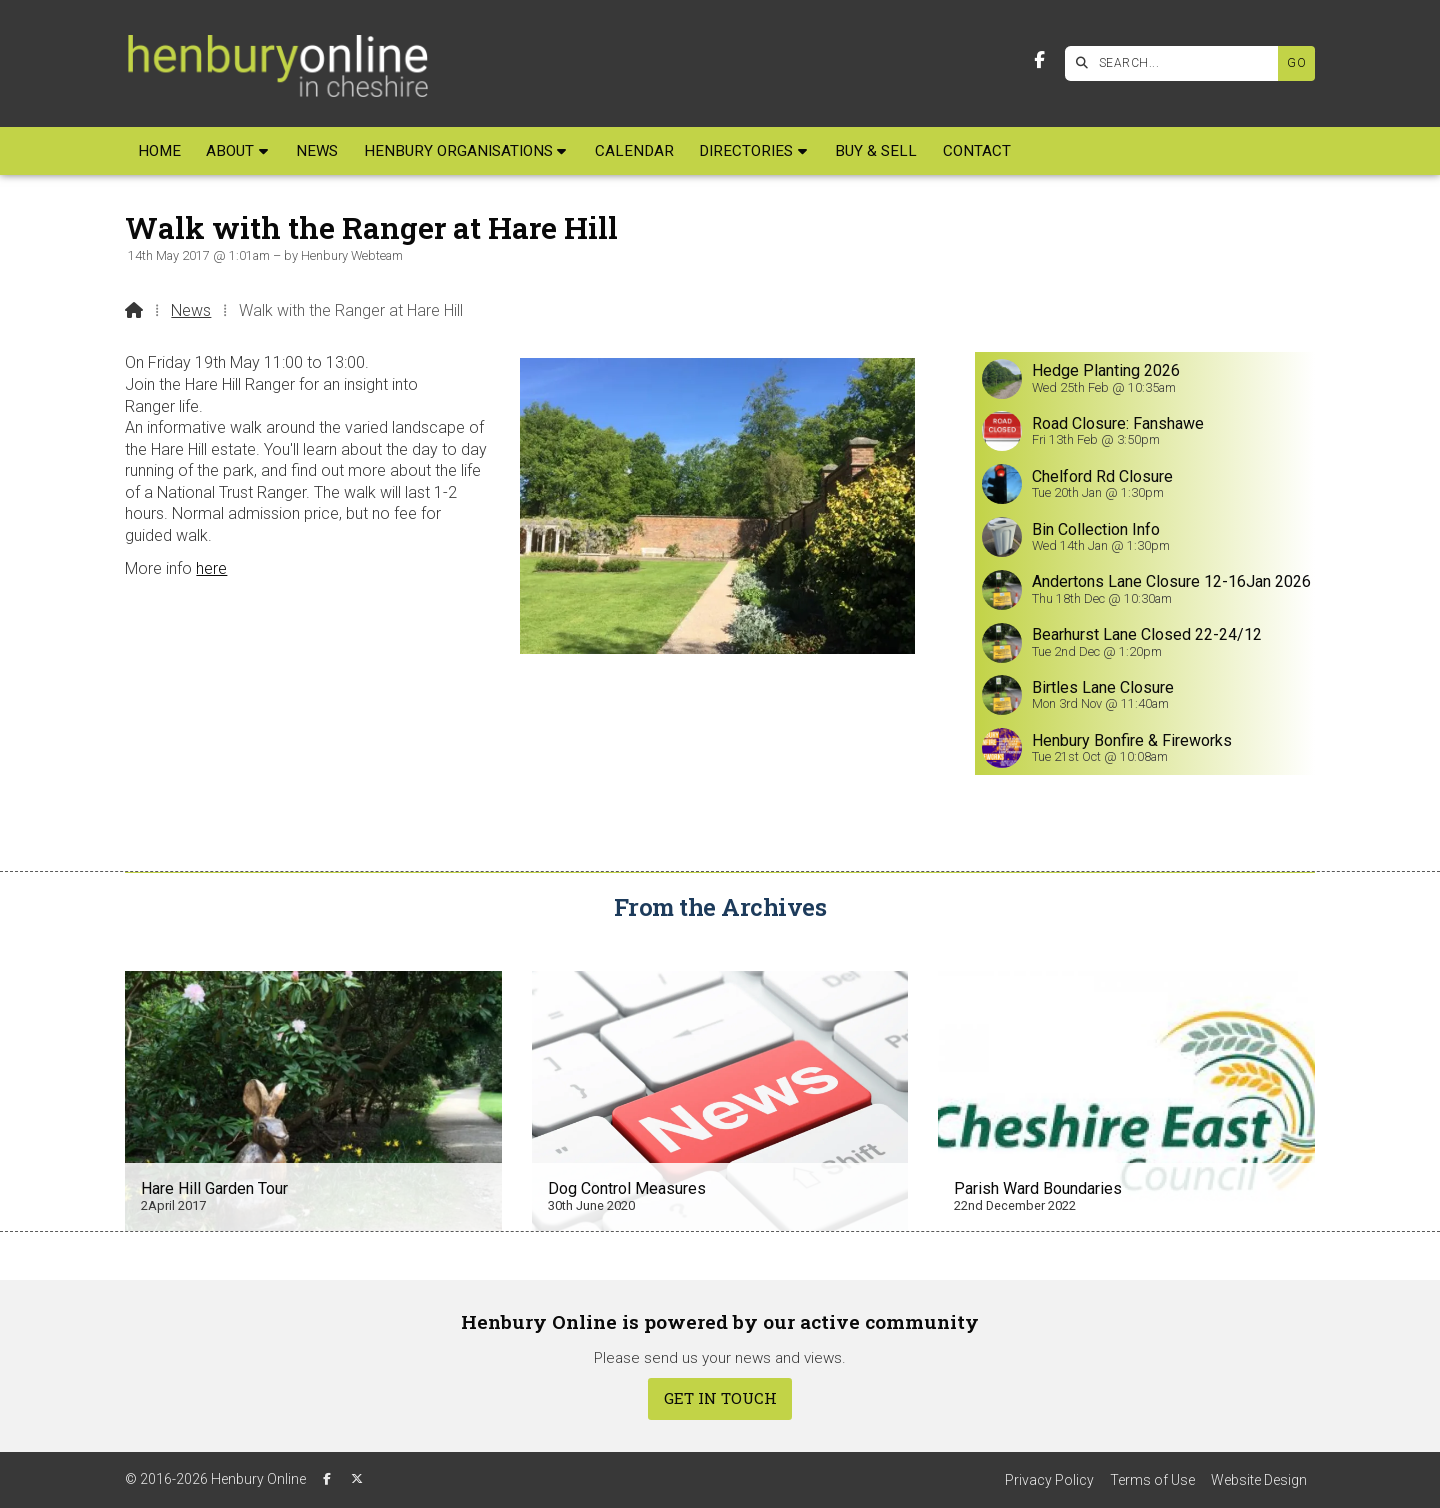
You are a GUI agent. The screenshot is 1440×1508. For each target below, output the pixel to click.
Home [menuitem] (159, 151)
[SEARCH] (1176, 63)
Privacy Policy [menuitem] (1049, 1480)
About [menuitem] (230, 151)
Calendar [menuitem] (634, 151)
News (191, 310)
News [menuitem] (317, 151)
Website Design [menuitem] (1259, 1480)
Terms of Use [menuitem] (1152, 1480)
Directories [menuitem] (746, 151)
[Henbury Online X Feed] (357, 1479)
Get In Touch (720, 1398)
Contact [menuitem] (977, 151)
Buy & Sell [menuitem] (876, 151)
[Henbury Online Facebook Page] (1039, 60)
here (211, 568)
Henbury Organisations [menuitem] (458, 151)
